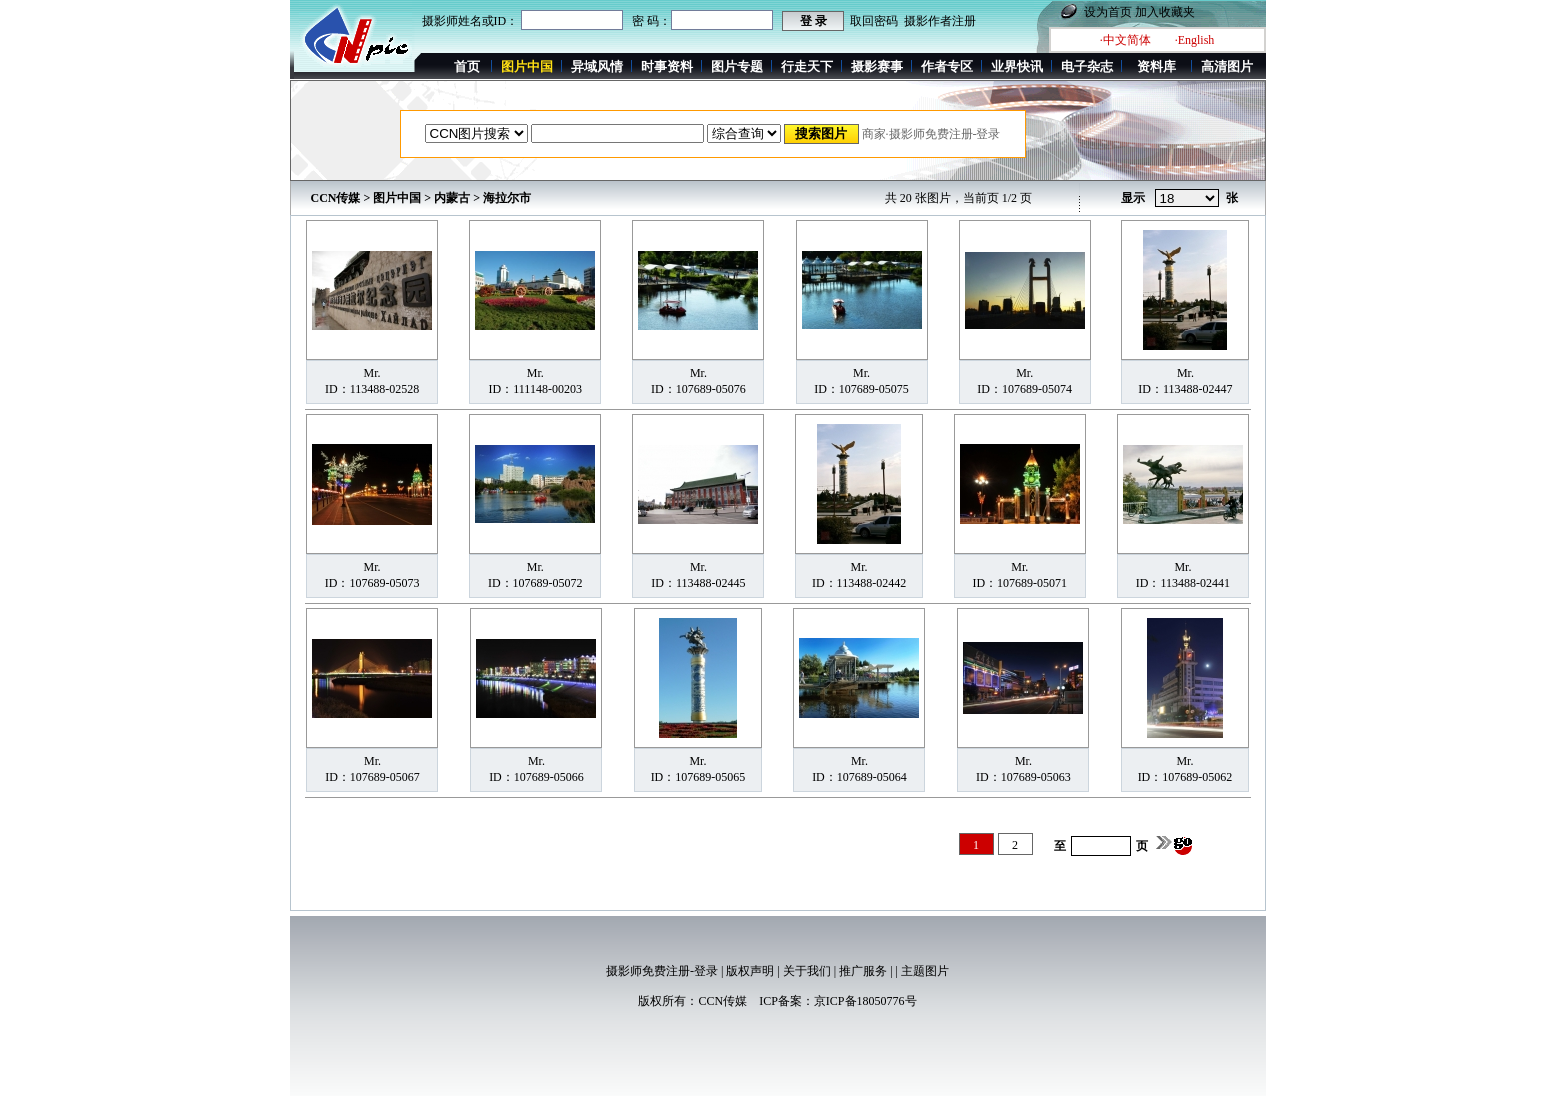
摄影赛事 (877, 66)
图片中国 (397, 198)
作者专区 (947, 66)
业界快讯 (1017, 66)
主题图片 (925, 971)
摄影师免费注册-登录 (662, 971)
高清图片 (1227, 66)
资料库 (1156, 66)
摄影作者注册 (940, 21)
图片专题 (737, 66)
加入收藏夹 (1165, 12)
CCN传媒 (336, 198)
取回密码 (874, 21)
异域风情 (597, 66)
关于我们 (807, 971)
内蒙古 (452, 198)
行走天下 (807, 66)
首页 (467, 66)
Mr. (372, 373)
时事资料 (667, 66)
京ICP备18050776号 (865, 1001)
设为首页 (1108, 12)
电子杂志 (1087, 66)
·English (1195, 40)
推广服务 (863, 971)
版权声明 (750, 971)
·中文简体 (1125, 40)
